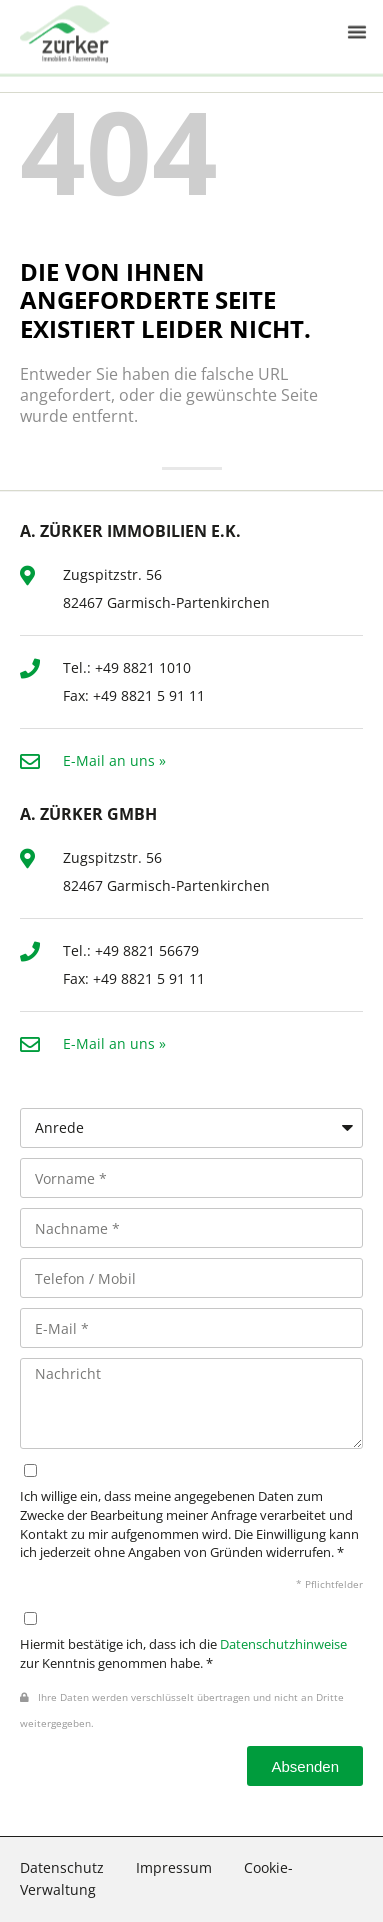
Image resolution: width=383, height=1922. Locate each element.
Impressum (174, 1867)
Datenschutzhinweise (283, 1644)
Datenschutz (62, 1867)
